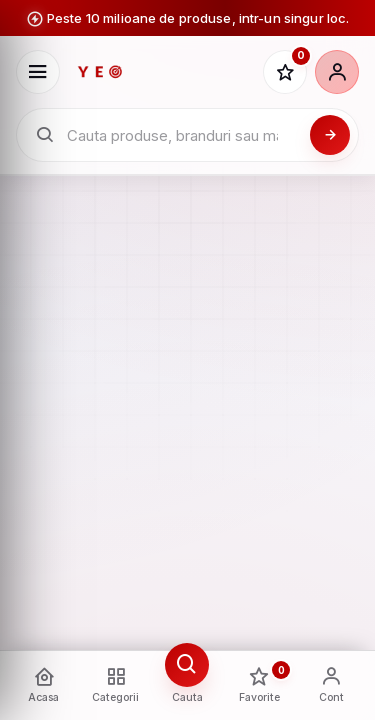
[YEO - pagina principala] (161, 72)
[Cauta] (330, 135)
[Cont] (337, 72)
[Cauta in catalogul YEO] (182, 135)
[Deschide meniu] (38, 72)
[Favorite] (285, 72)
